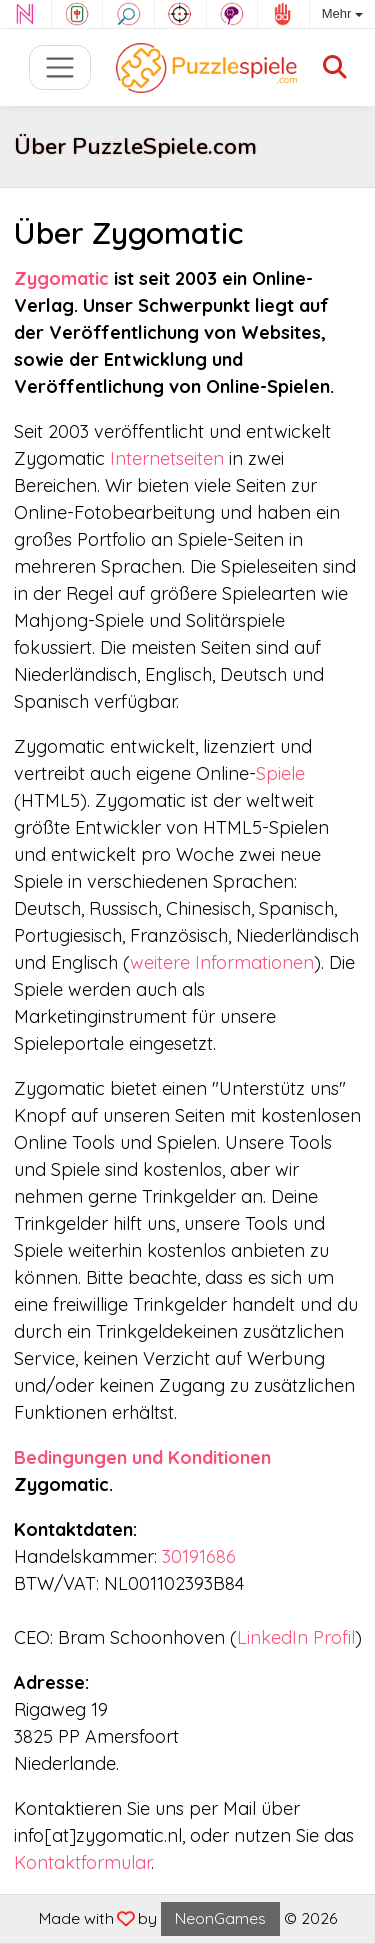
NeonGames (220, 1918)
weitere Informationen (222, 962)
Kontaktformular (82, 1862)
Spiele (280, 773)
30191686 (199, 1556)
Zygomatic (61, 278)
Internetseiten (167, 458)
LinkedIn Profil (296, 1637)
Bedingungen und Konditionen (142, 1457)
